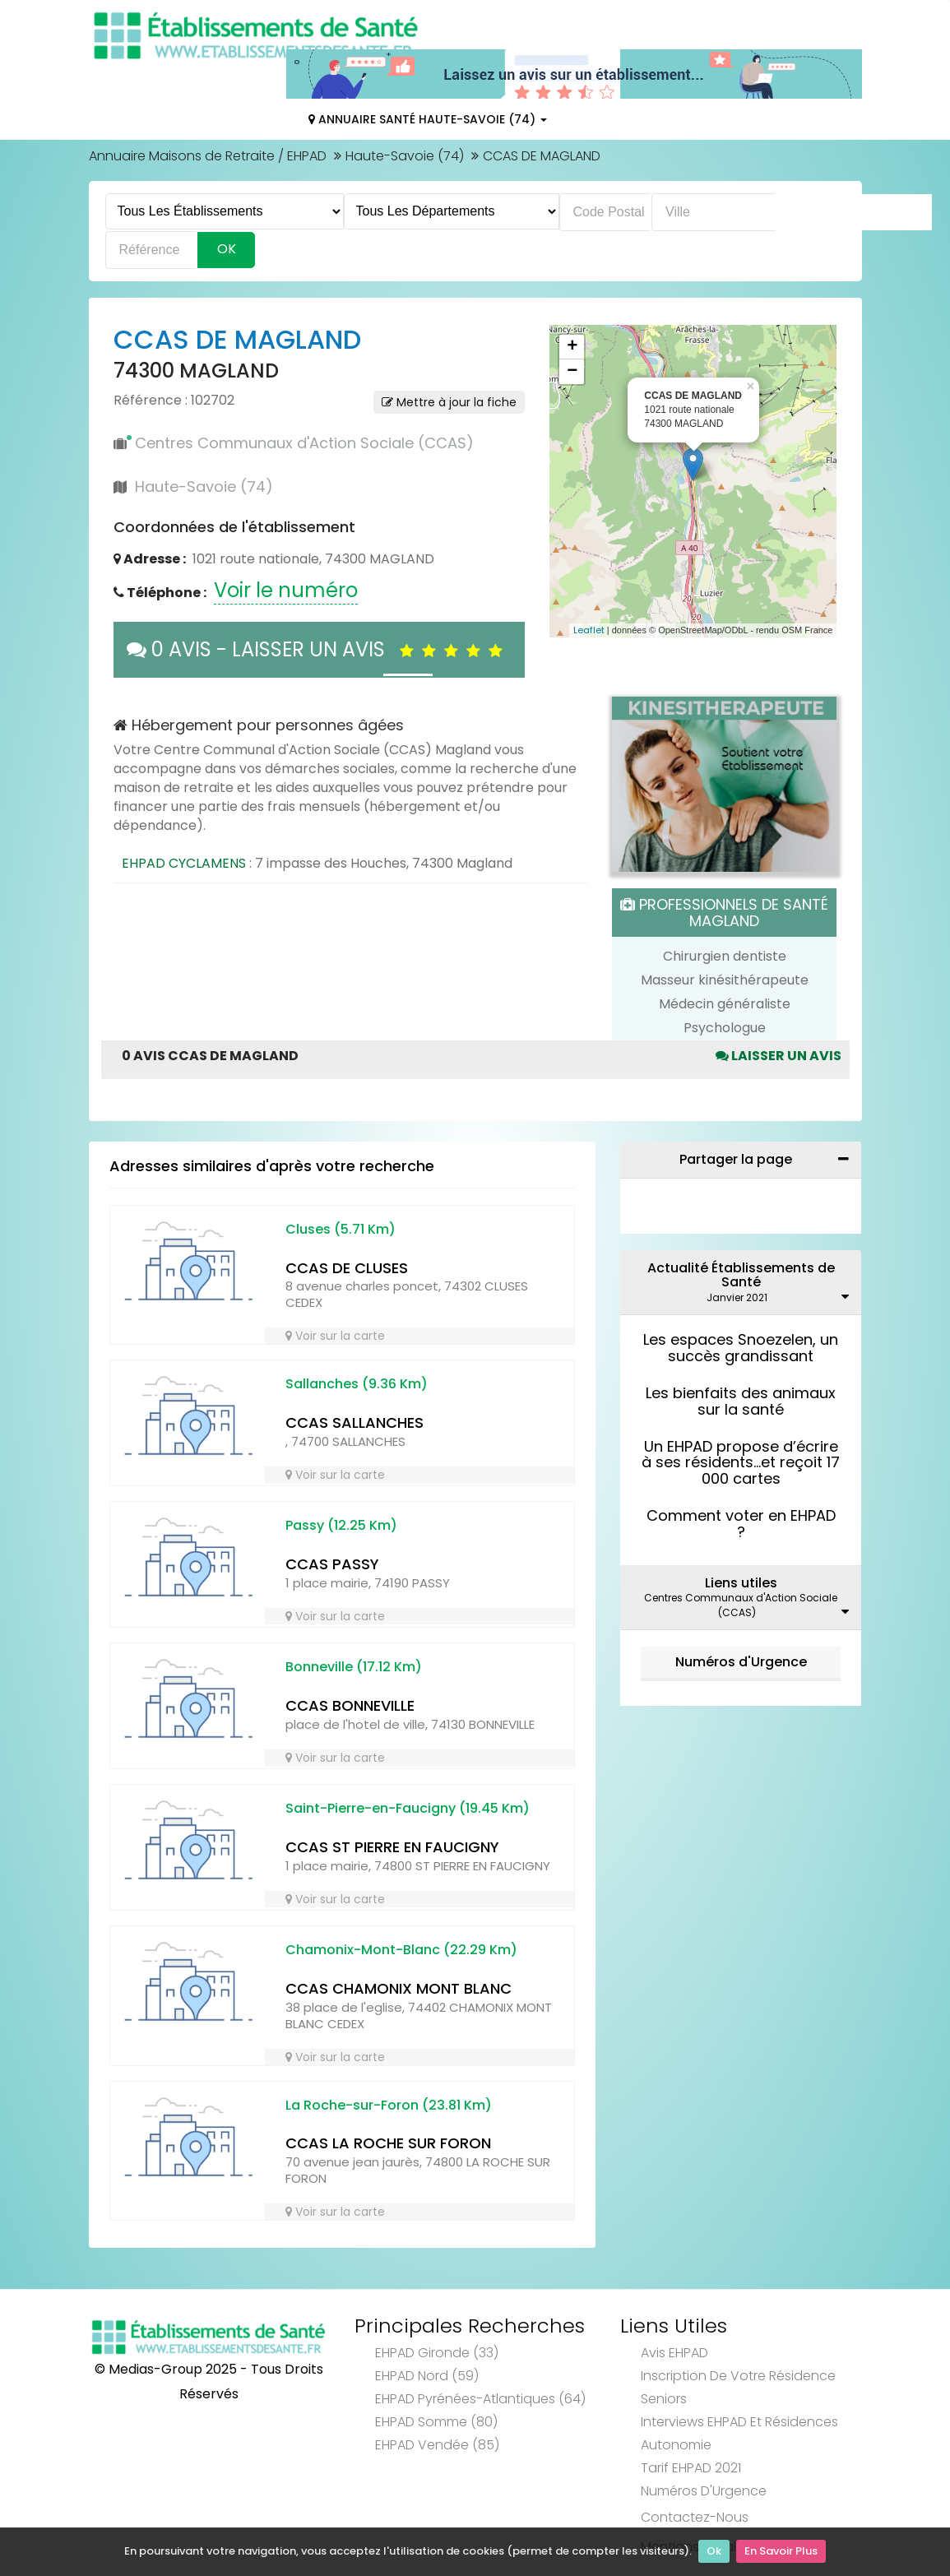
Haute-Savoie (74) (404, 155)
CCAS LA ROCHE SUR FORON (388, 2143)
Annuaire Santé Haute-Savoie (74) (427, 119)
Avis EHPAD (674, 2352)
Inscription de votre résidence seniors (738, 2387)
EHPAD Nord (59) (427, 2375)
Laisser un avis (778, 1055)
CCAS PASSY (332, 1564)
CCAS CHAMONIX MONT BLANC (398, 1988)
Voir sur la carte (335, 1335)
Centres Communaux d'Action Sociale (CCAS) (304, 443)
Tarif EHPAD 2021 (691, 2467)
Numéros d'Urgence (741, 1661)
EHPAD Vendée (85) (437, 2444)
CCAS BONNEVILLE (350, 1705)
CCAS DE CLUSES (346, 1268)
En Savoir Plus (781, 2552)
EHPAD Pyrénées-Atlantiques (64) (480, 2398)
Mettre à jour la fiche (449, 402)
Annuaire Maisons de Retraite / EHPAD (208, 155)
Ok (714, 2552)
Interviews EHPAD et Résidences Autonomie (739, 2433)
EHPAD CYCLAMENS (184, 863)
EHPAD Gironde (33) (436, 2352)
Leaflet (589, 630)
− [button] (572, 371)
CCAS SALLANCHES (354, 1422)
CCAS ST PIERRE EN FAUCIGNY (392, 1847)
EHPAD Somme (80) (436, 2421)
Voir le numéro (286, 590)
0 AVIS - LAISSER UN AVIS (319, 649)
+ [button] (572, 347)
